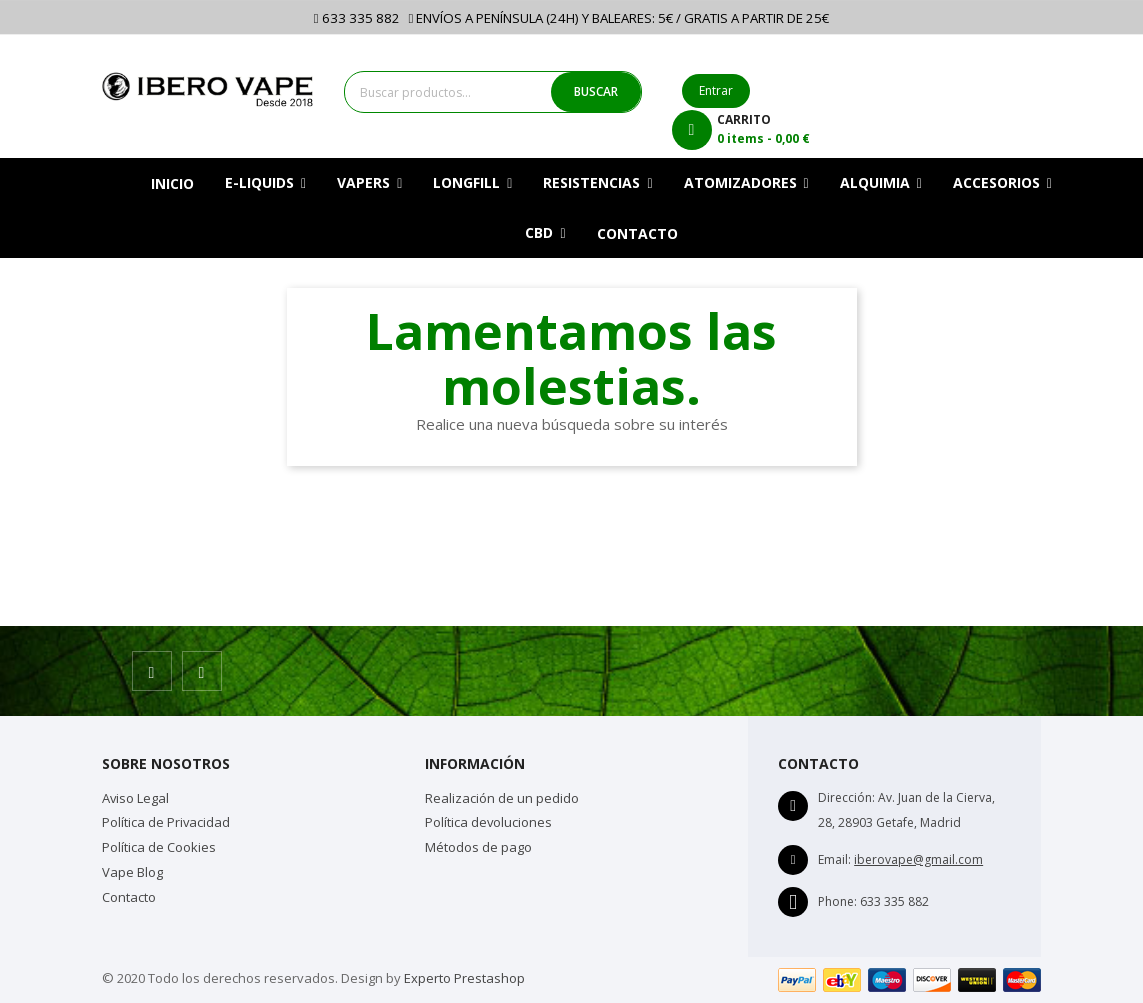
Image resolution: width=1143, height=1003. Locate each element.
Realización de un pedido (502, 798)
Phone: (837, 901)
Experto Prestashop (464, 978)
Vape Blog (132, 872)
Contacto (129, 897)
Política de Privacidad (166, 822)
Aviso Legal (135, 798)
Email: (834, 859)
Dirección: (846, 797)
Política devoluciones (488, 822)
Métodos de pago (478, 847)
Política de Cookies (159, 847)
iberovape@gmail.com (918, 859)
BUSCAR (596, 91)
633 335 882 (357, 18)
